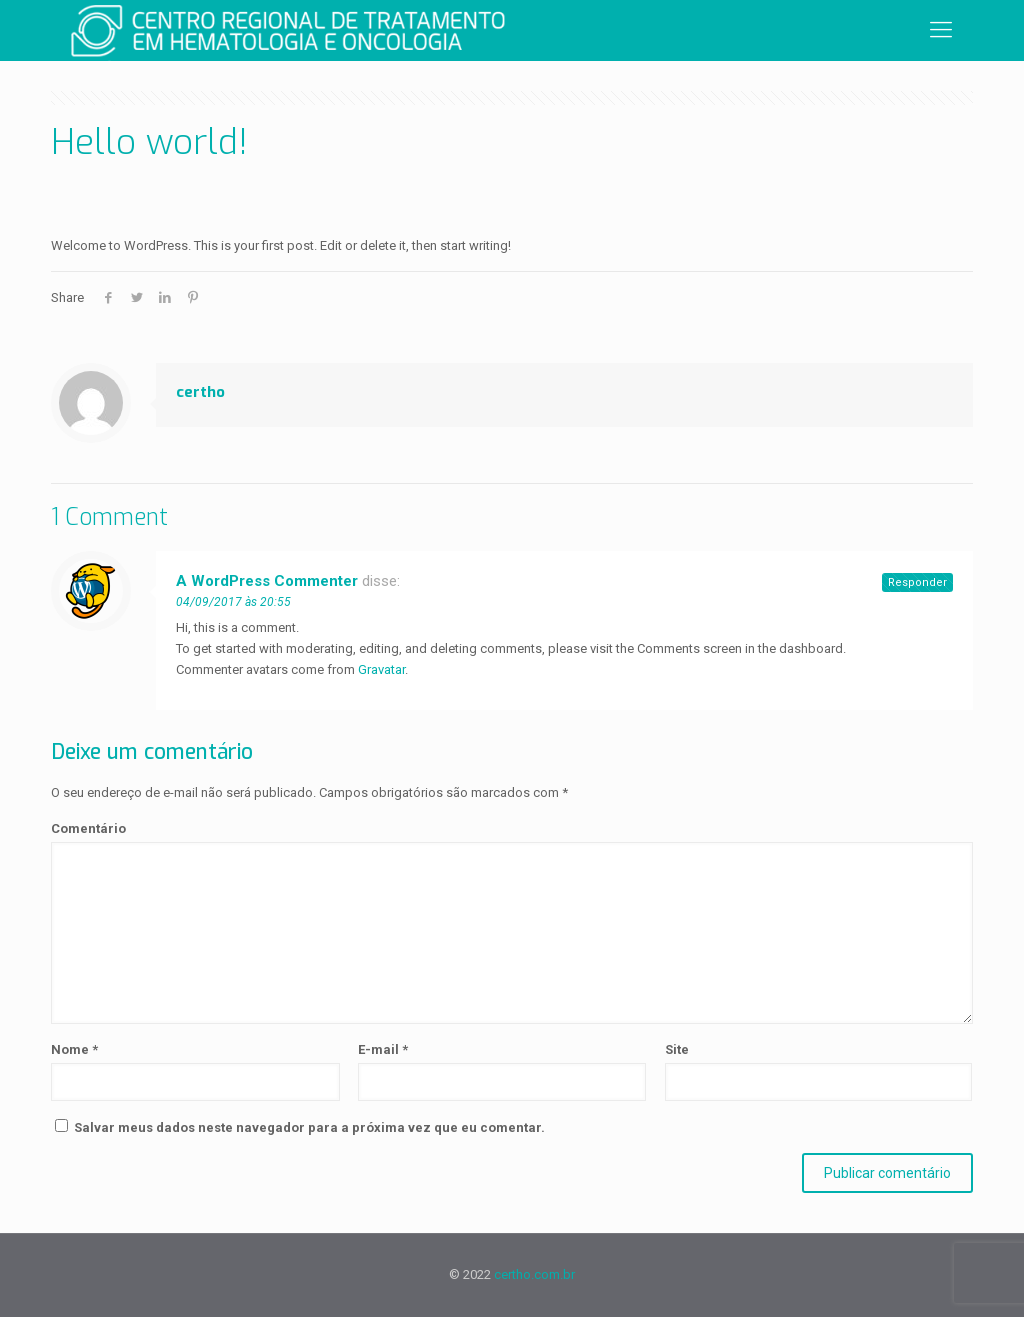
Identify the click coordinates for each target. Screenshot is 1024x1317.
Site (677, 1049)
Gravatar (381, 669)
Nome (74, 1049)
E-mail (383, 1049)
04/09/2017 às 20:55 (233, 602)
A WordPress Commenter (267, 581)
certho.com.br (534, 1274)
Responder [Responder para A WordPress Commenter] (917, 582)
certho (200, 392)
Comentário (88, 828)
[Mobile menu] (941, 30)
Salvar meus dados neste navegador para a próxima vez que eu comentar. (309, 1127)
